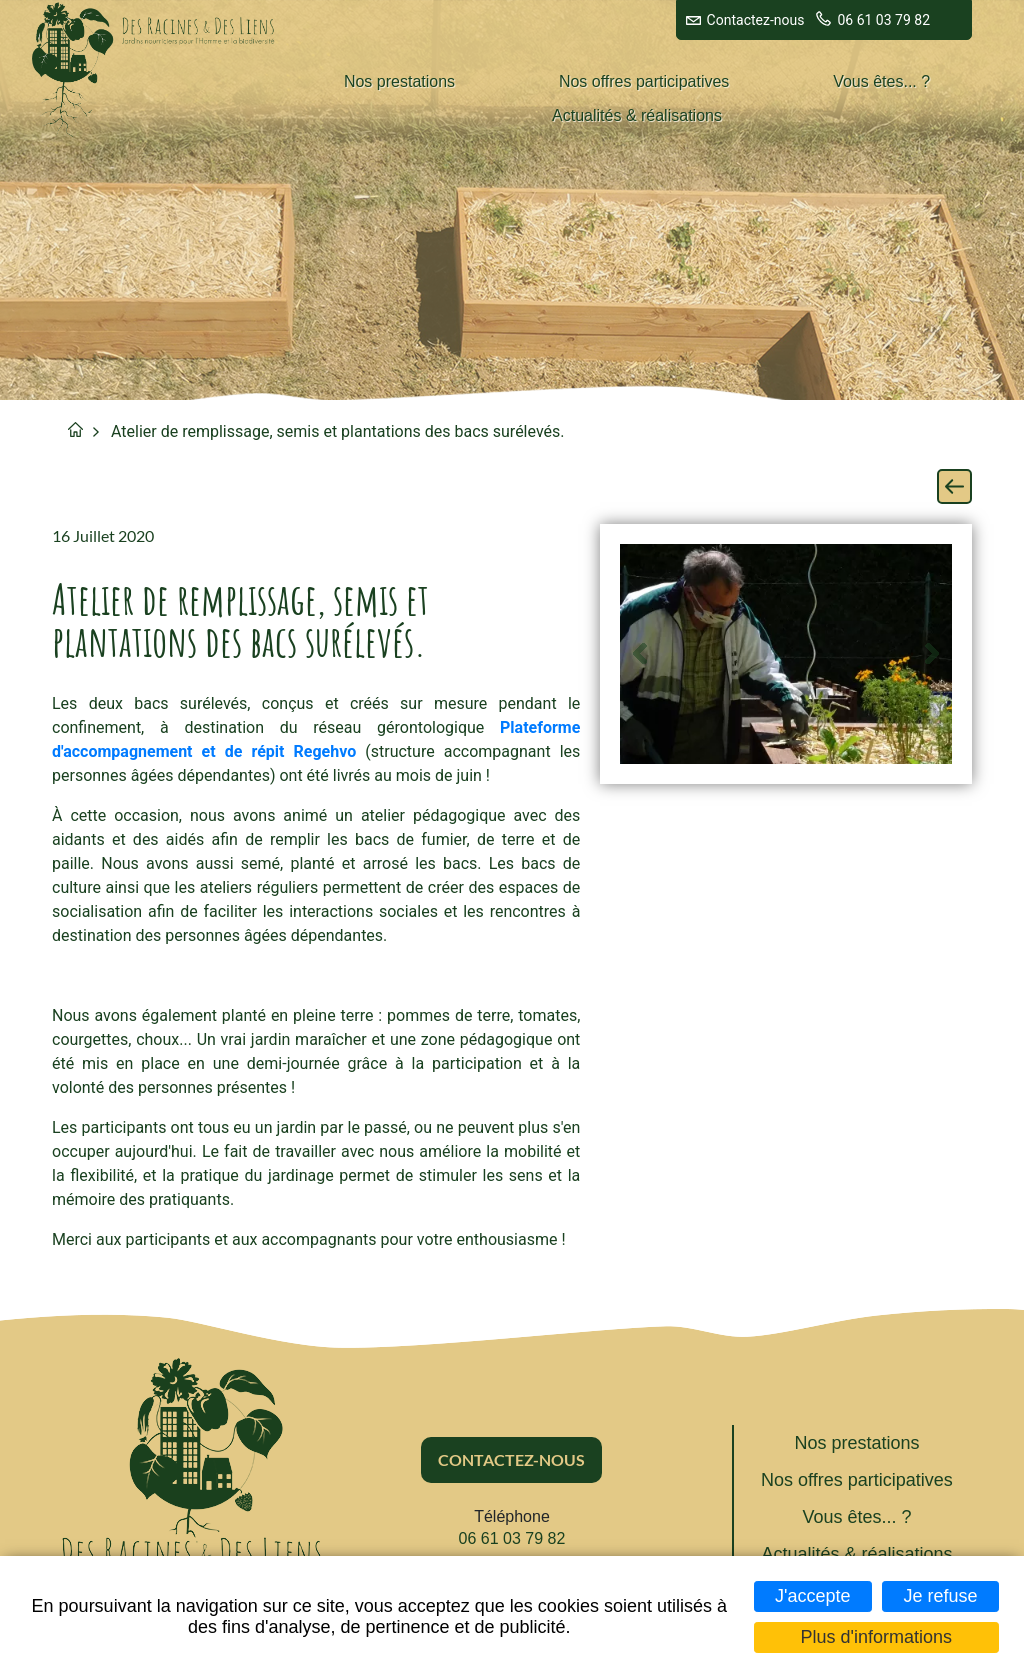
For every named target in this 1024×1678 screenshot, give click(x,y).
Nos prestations (399, 81)
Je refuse (940, 1596)
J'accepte (812, 1596)
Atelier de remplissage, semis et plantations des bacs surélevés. (338, 431)
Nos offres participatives (644, 81)
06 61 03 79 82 (883, 20)
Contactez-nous (756, 20)
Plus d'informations (877, 1637)
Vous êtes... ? (881, 81)
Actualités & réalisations (637, 115)
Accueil (75, 429)
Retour (954, 486)
